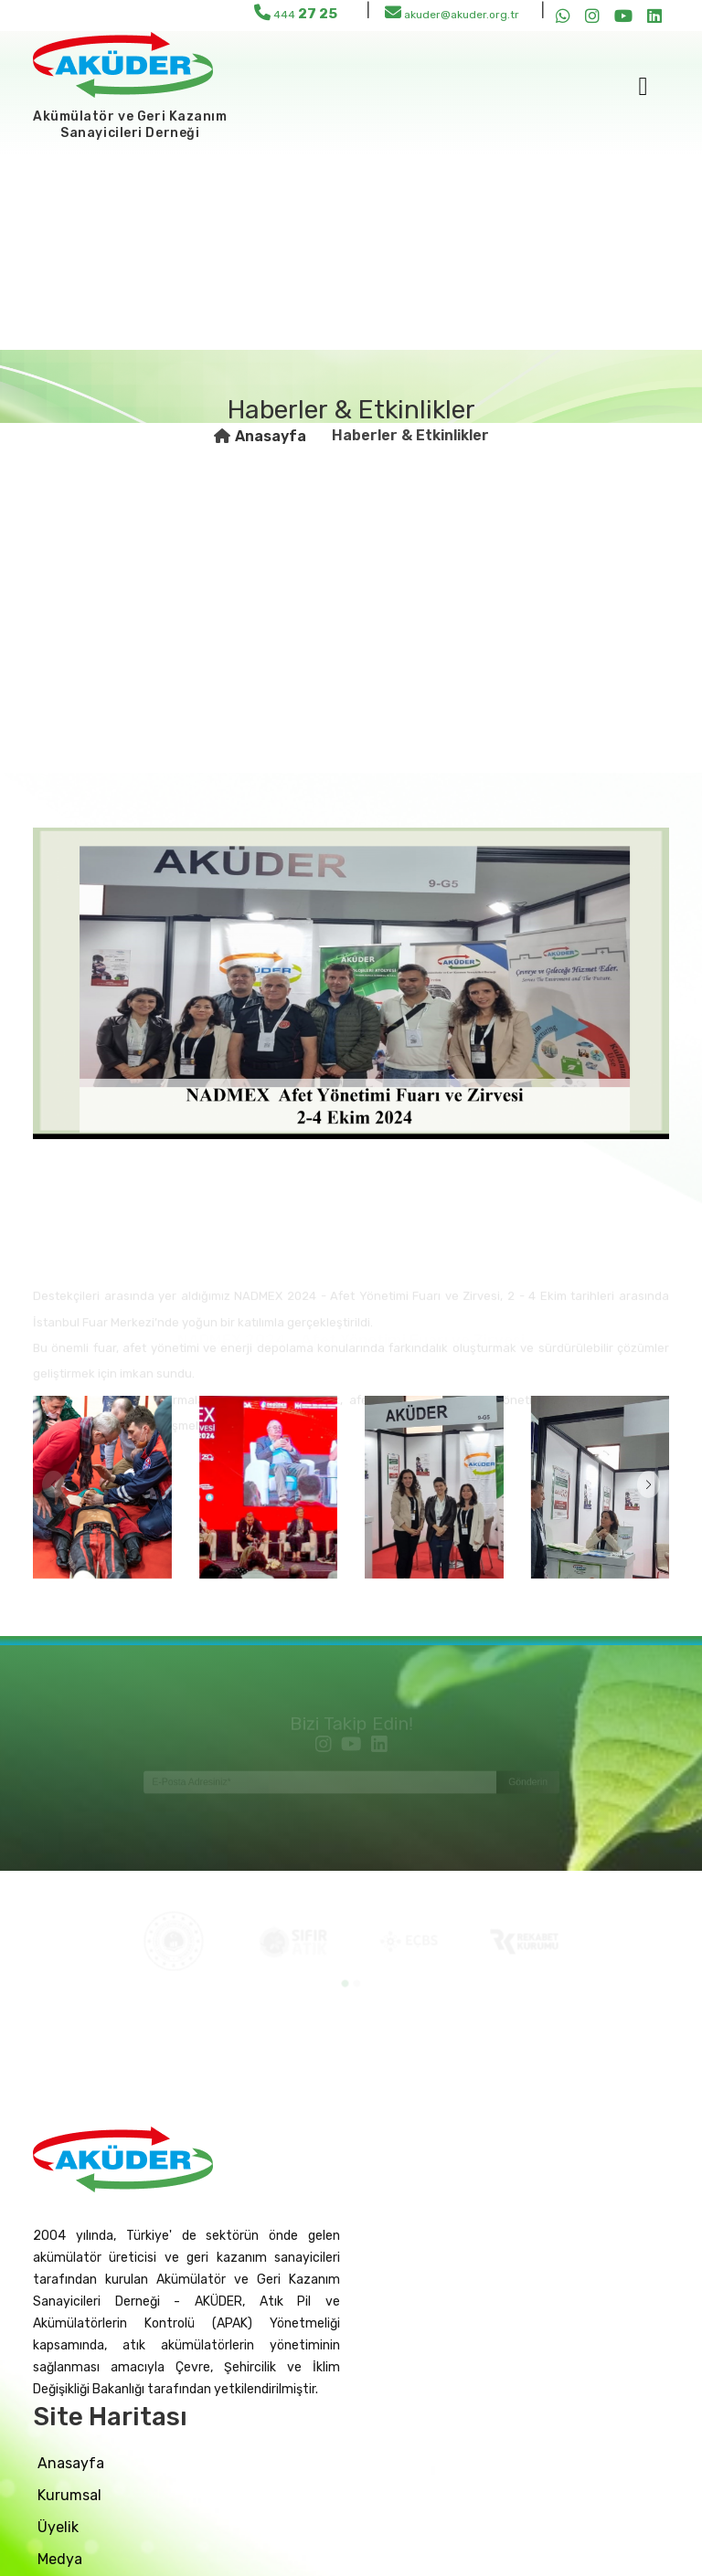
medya (59, 2559)
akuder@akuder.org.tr (452, 12)
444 (295, 13)
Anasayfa (270, 436)
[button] (648, 1484)
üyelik (58, 2527)
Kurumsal (69, 2495)
